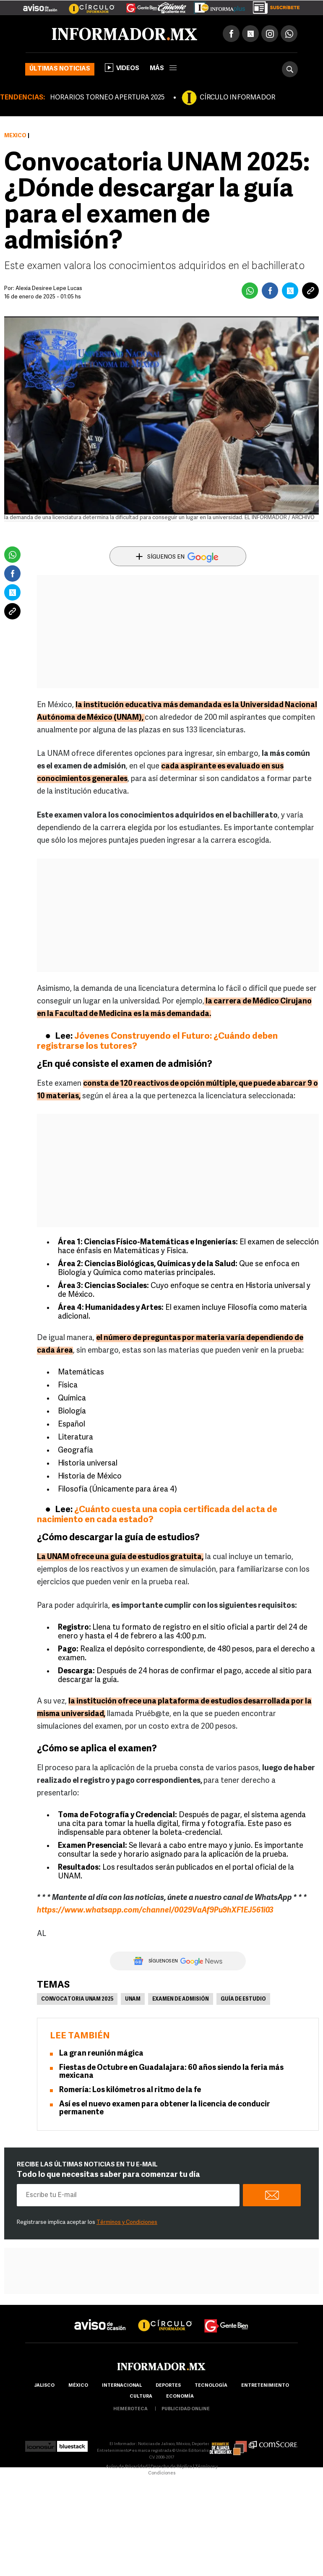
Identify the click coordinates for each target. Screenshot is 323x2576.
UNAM (133, 1999)
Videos (122, 67)
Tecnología (211, 2385)
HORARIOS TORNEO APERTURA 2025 (107, 97)
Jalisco (44, 2385)
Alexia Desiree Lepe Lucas (49, 288)
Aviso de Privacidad (127, 2467)
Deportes (168, 2385)
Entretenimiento (265, 2385)
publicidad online (186, 2409)
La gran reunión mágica (101, 2054)
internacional (122, 2385)
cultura (141, 2396)
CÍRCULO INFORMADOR (237, 97)
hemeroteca (130, 2409)
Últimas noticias (59, 69)
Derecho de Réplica (171, 2467)
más (163, 68)
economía (180, 2396)
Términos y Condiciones (126, 2222)
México (15, 135)
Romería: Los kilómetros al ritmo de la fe (130, 2090)
